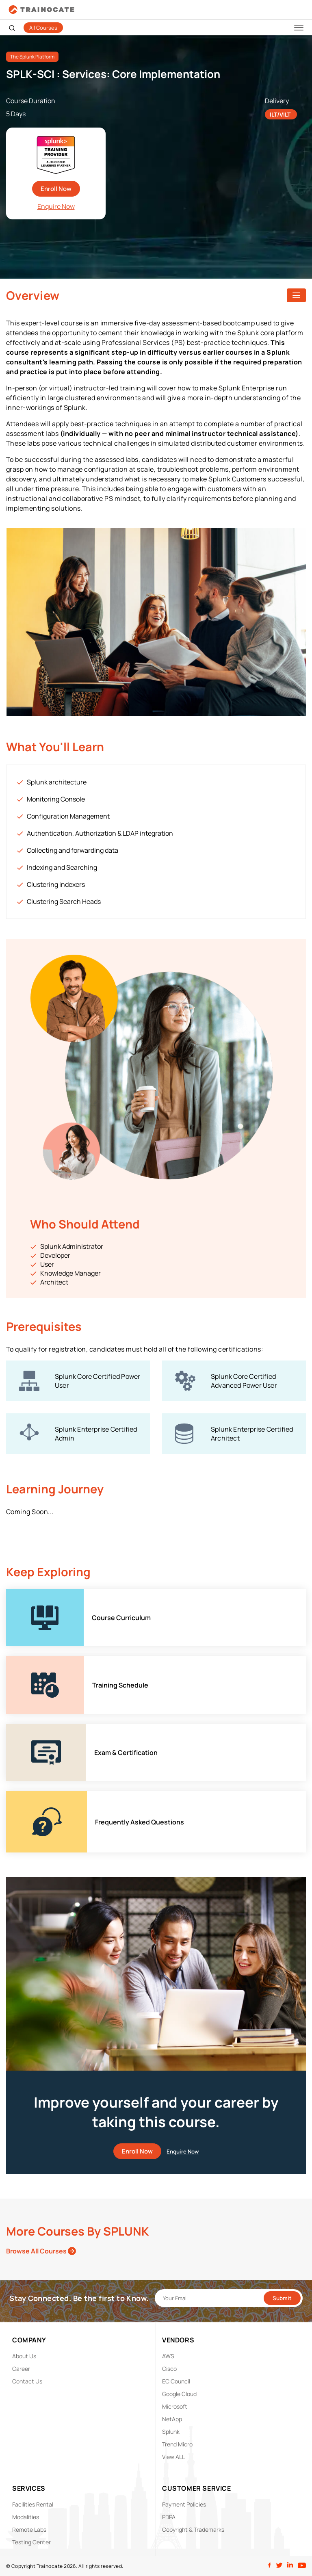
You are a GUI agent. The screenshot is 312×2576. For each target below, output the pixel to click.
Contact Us (27, 2381)
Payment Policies (184, 2504)
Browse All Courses (41, 2251)
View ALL (173, 2457)
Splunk (171, 2431)
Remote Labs (29, 2529)
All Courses (43, 27)
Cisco (169, 2368)
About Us (24, 2356)
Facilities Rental (32, 2504)
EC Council (176, 2381)
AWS (168, 2356)
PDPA (169, 2517)
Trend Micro (177, 2444)
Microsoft (174, 2406)
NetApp (172, 2419)
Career (21, 2368)
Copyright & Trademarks (193, 2529)
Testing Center (31, 2542)
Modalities (25, 2517)
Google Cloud (179, 2394)
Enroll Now (56, 188)
